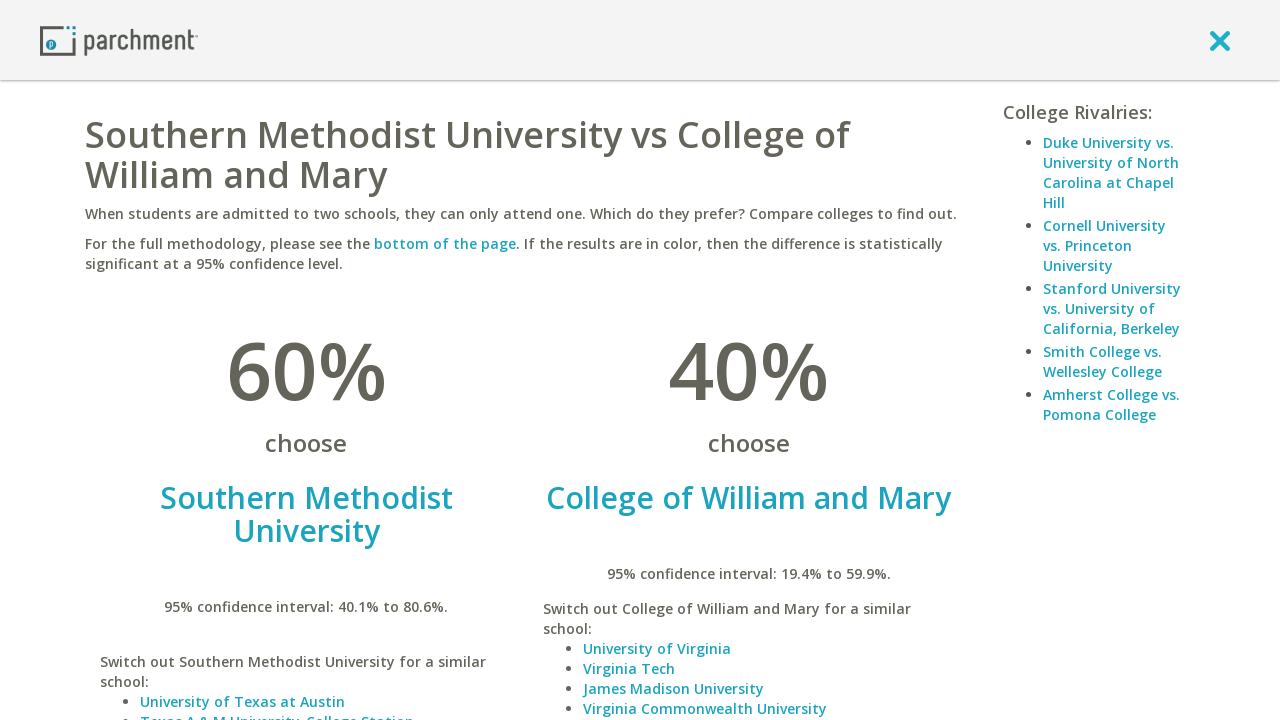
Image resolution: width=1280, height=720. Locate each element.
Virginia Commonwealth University (705, 708)
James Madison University (673, 688)
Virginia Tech (629, 668)
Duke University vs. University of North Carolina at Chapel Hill (1111, 172)
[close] (1220, 40)
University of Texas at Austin (242, 701)
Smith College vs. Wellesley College (1102, 361)
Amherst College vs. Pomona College (1111, 404)
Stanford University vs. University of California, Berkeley (1112, 308)
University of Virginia (657, 648)
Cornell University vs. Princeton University (1104, 245)
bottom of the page (445, 243)
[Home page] (119, 39)
